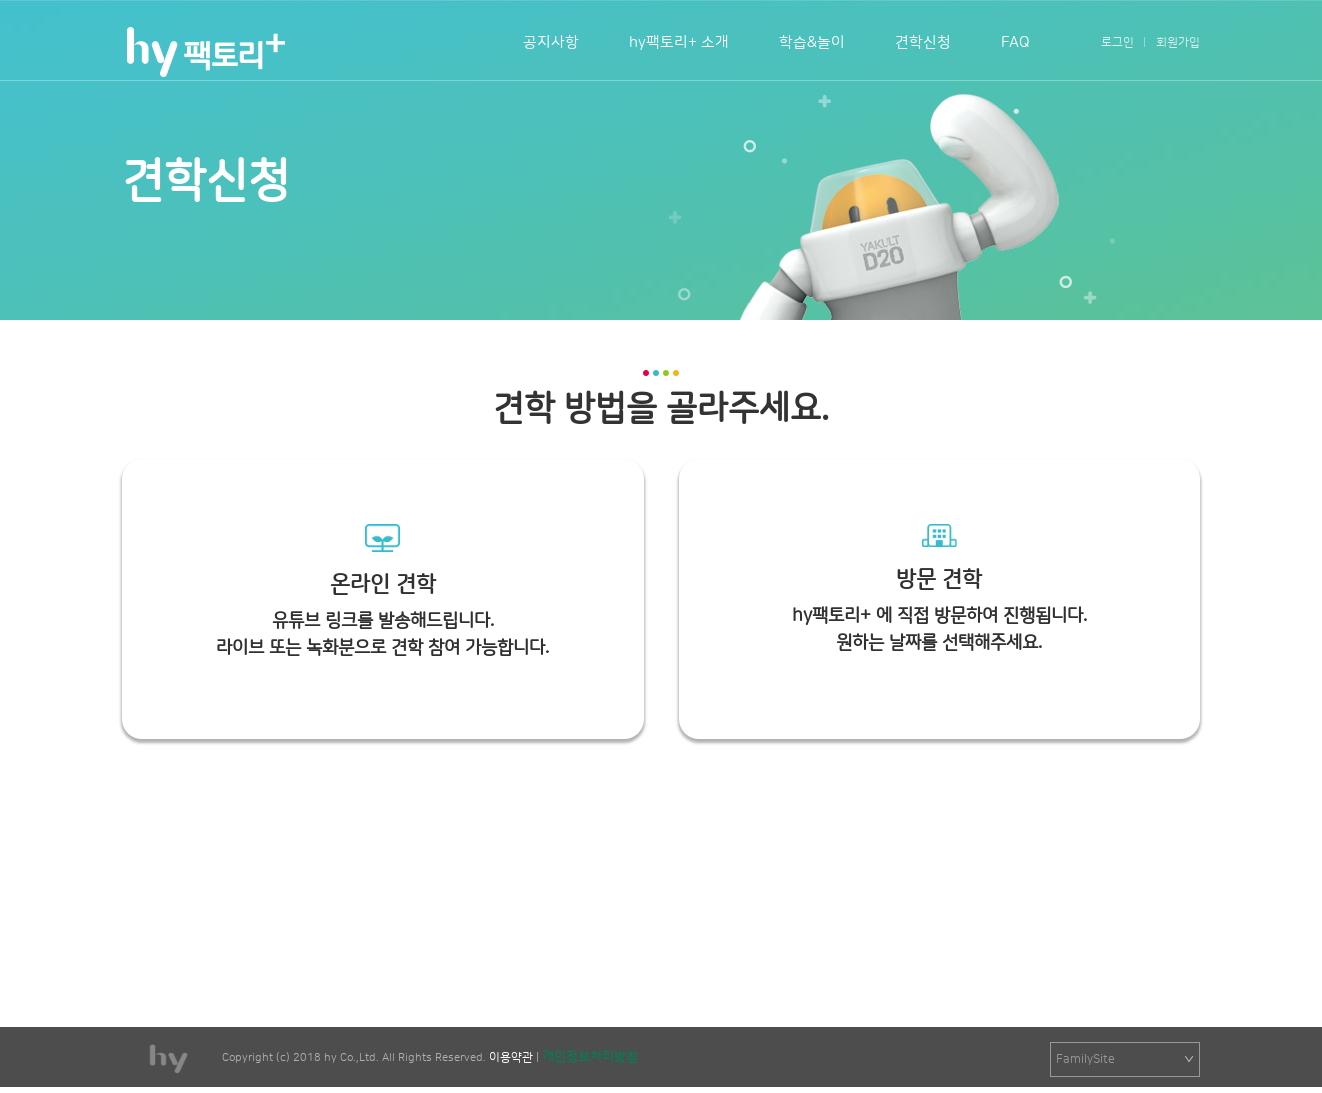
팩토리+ (204, 52)
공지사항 (551, 42)
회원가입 (1178, 42)
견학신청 (923, 42)
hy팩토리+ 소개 (679, 42)
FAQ (1015, 42)
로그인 (1117, 42)
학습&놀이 (812, 42)
